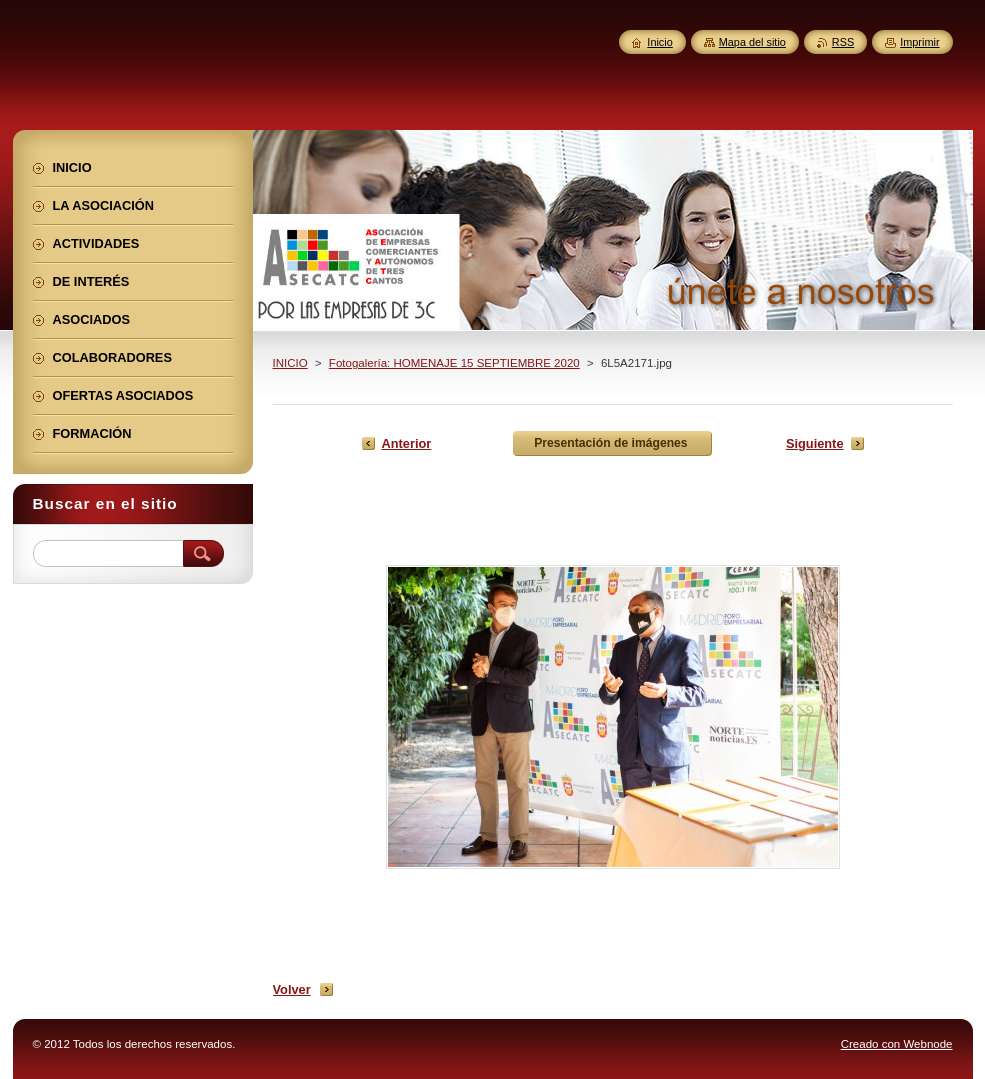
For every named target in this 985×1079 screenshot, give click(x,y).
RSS (843, 42)
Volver (292, 989)
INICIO (290, 363)
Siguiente (815, 443)
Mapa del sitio (752, 42)
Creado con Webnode (897, 1044)
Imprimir (919, 42)
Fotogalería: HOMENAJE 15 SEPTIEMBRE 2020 (454, 363)
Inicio (659, 42)
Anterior (407, 443)
